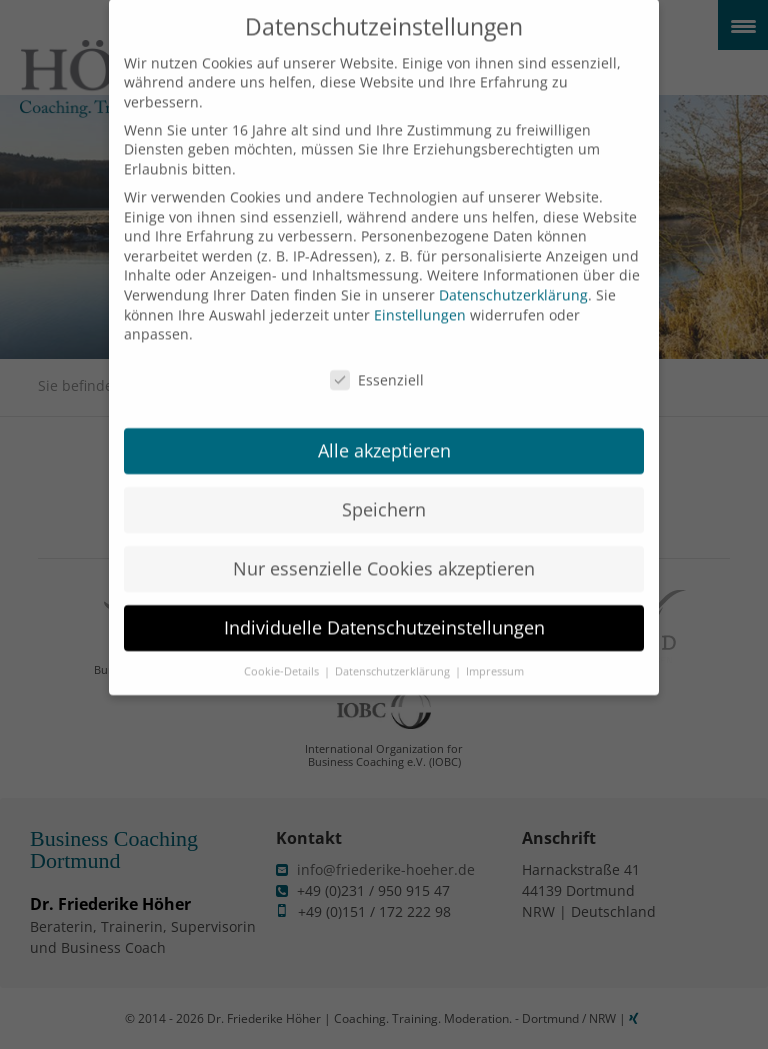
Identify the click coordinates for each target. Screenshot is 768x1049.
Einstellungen (420, 294)
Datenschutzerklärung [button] (394, 651)
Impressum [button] (495, 651)
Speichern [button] (384, 490)
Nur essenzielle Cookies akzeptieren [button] (384, 549)
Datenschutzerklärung (513, 275)
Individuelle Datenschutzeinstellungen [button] (384, 608)
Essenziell (377, 360)
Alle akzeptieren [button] (384, 431)
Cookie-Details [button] (283, 651)
